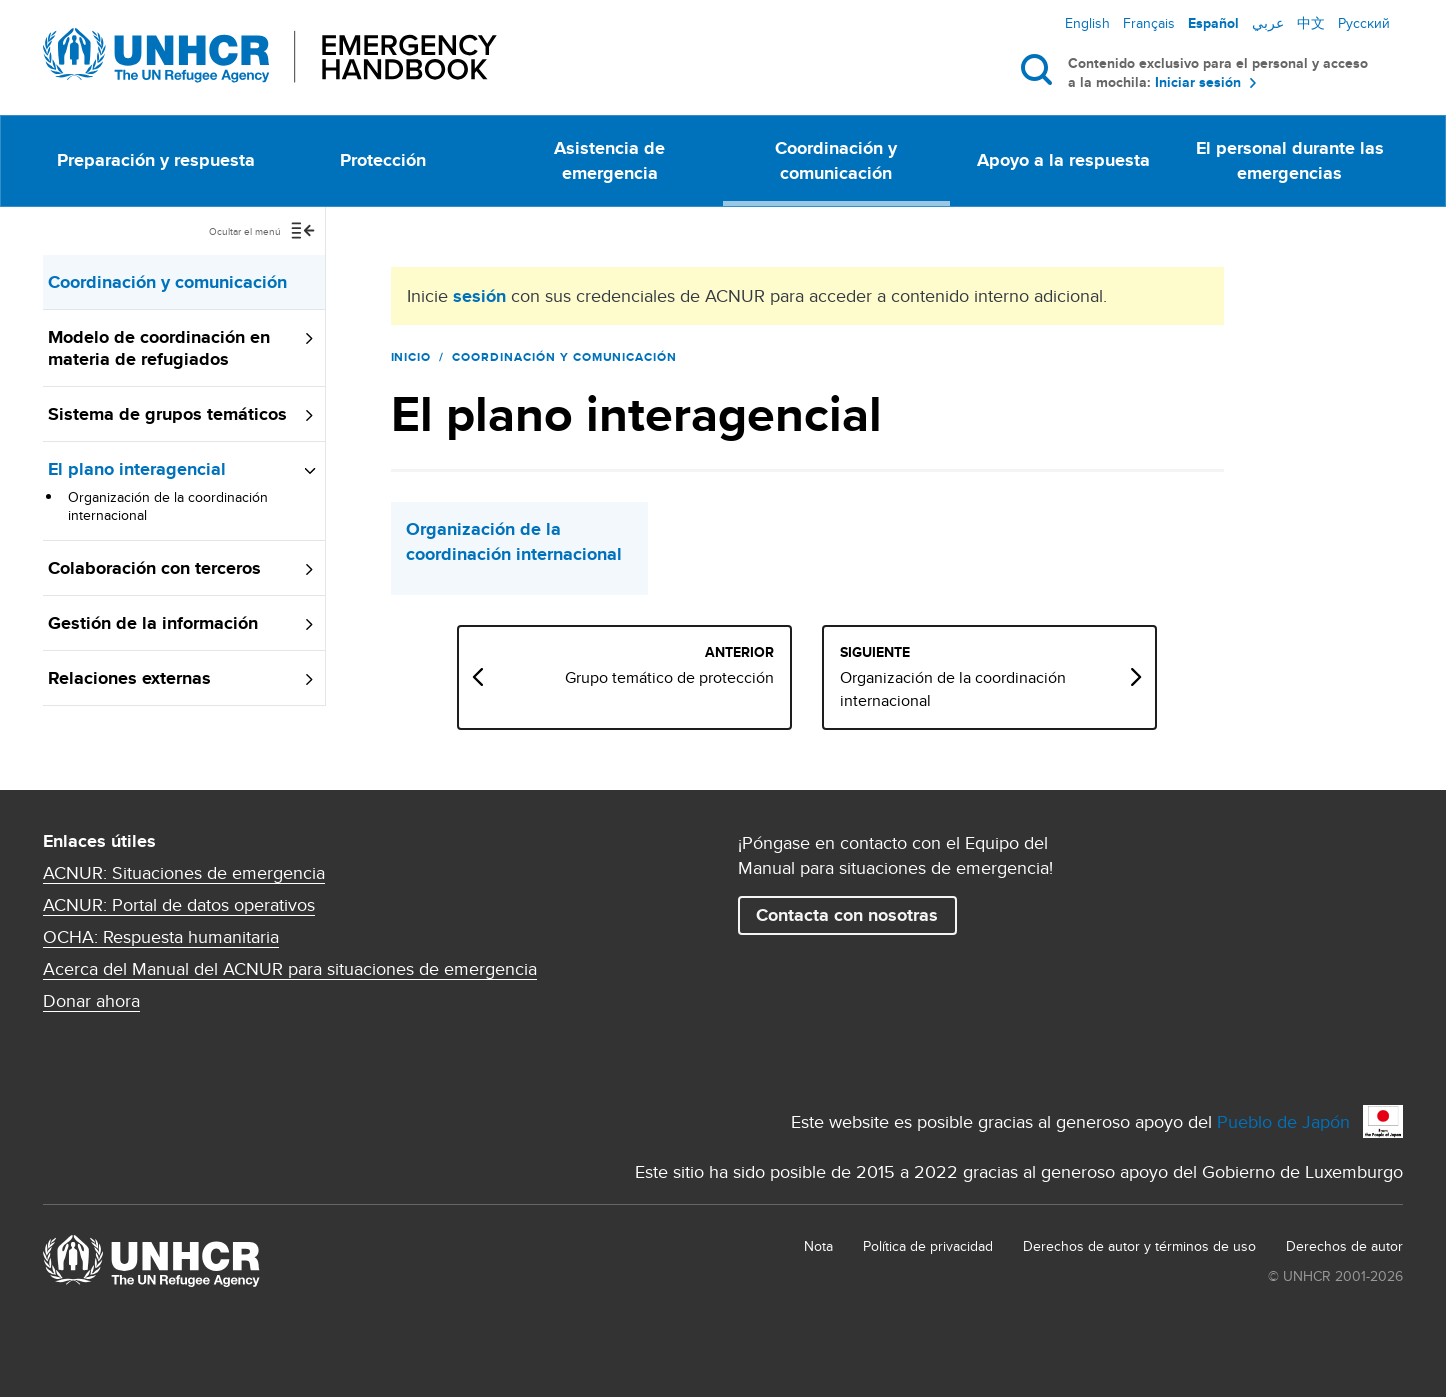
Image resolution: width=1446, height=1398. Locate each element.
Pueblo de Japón (1283, 1121)
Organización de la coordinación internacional (168, 506)
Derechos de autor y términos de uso (1139, 1246)
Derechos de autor (1344, 1246)
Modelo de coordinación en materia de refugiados (159, 348)
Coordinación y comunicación (836, 160)
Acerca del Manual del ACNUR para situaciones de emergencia (290, 969)
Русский (1364, 23)
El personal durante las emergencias (1290, 160)
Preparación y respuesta (156, 160)
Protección (383, 160)
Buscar (1040, 69)
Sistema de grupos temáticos (167, 414)
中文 (1311, 23)
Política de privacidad (928, 1246)
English (1087, 23)
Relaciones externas (129, 678)
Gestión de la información (153, 623)
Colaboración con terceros (154, 568)
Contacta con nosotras (847, 915)
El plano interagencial (137, 469)
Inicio (411, 357)
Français (1149, 23)
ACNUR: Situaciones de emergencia (184, 873)
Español (1213, 23)
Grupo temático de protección (759, 678)
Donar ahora (91, 1001)
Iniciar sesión (1198, 82)
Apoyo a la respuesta (1063, 160)
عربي (1268, 23)
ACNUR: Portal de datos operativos (179, 905)
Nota (818, 1246)
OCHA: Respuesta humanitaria (161, 937)
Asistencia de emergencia (609, 160)
